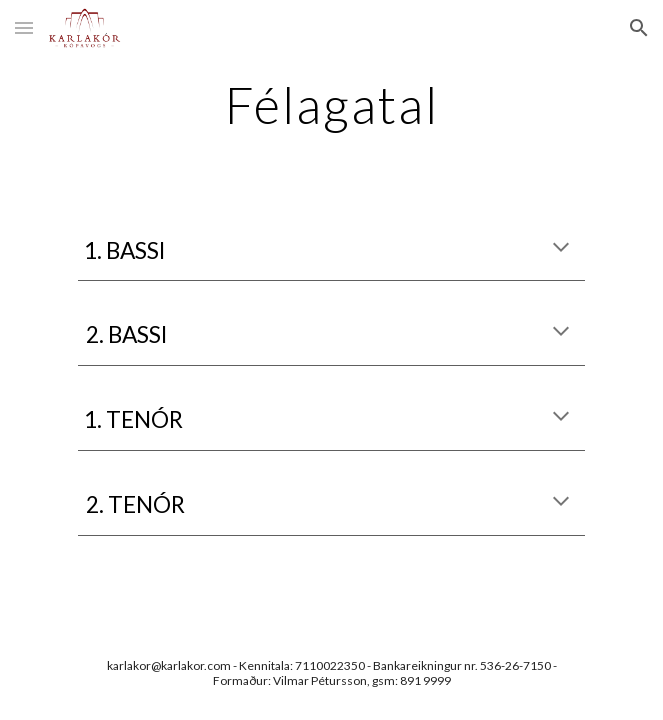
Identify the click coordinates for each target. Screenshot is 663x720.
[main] (331, 105)
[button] (24, 27)
